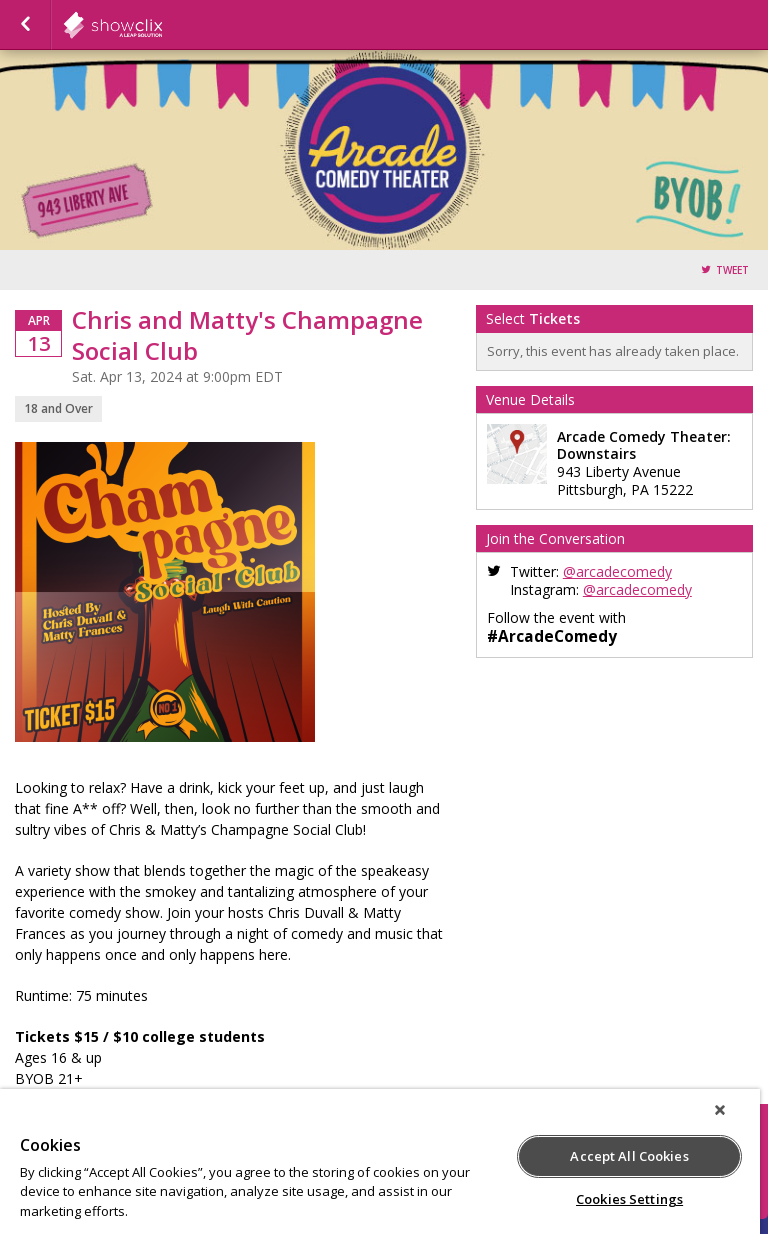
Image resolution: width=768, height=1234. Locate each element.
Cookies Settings (629, 1199)
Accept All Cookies (629, 1156)
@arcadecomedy (617, 571)
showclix (162, 25)
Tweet (732, 270)
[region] (380, 1161)
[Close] (720, 1110)
